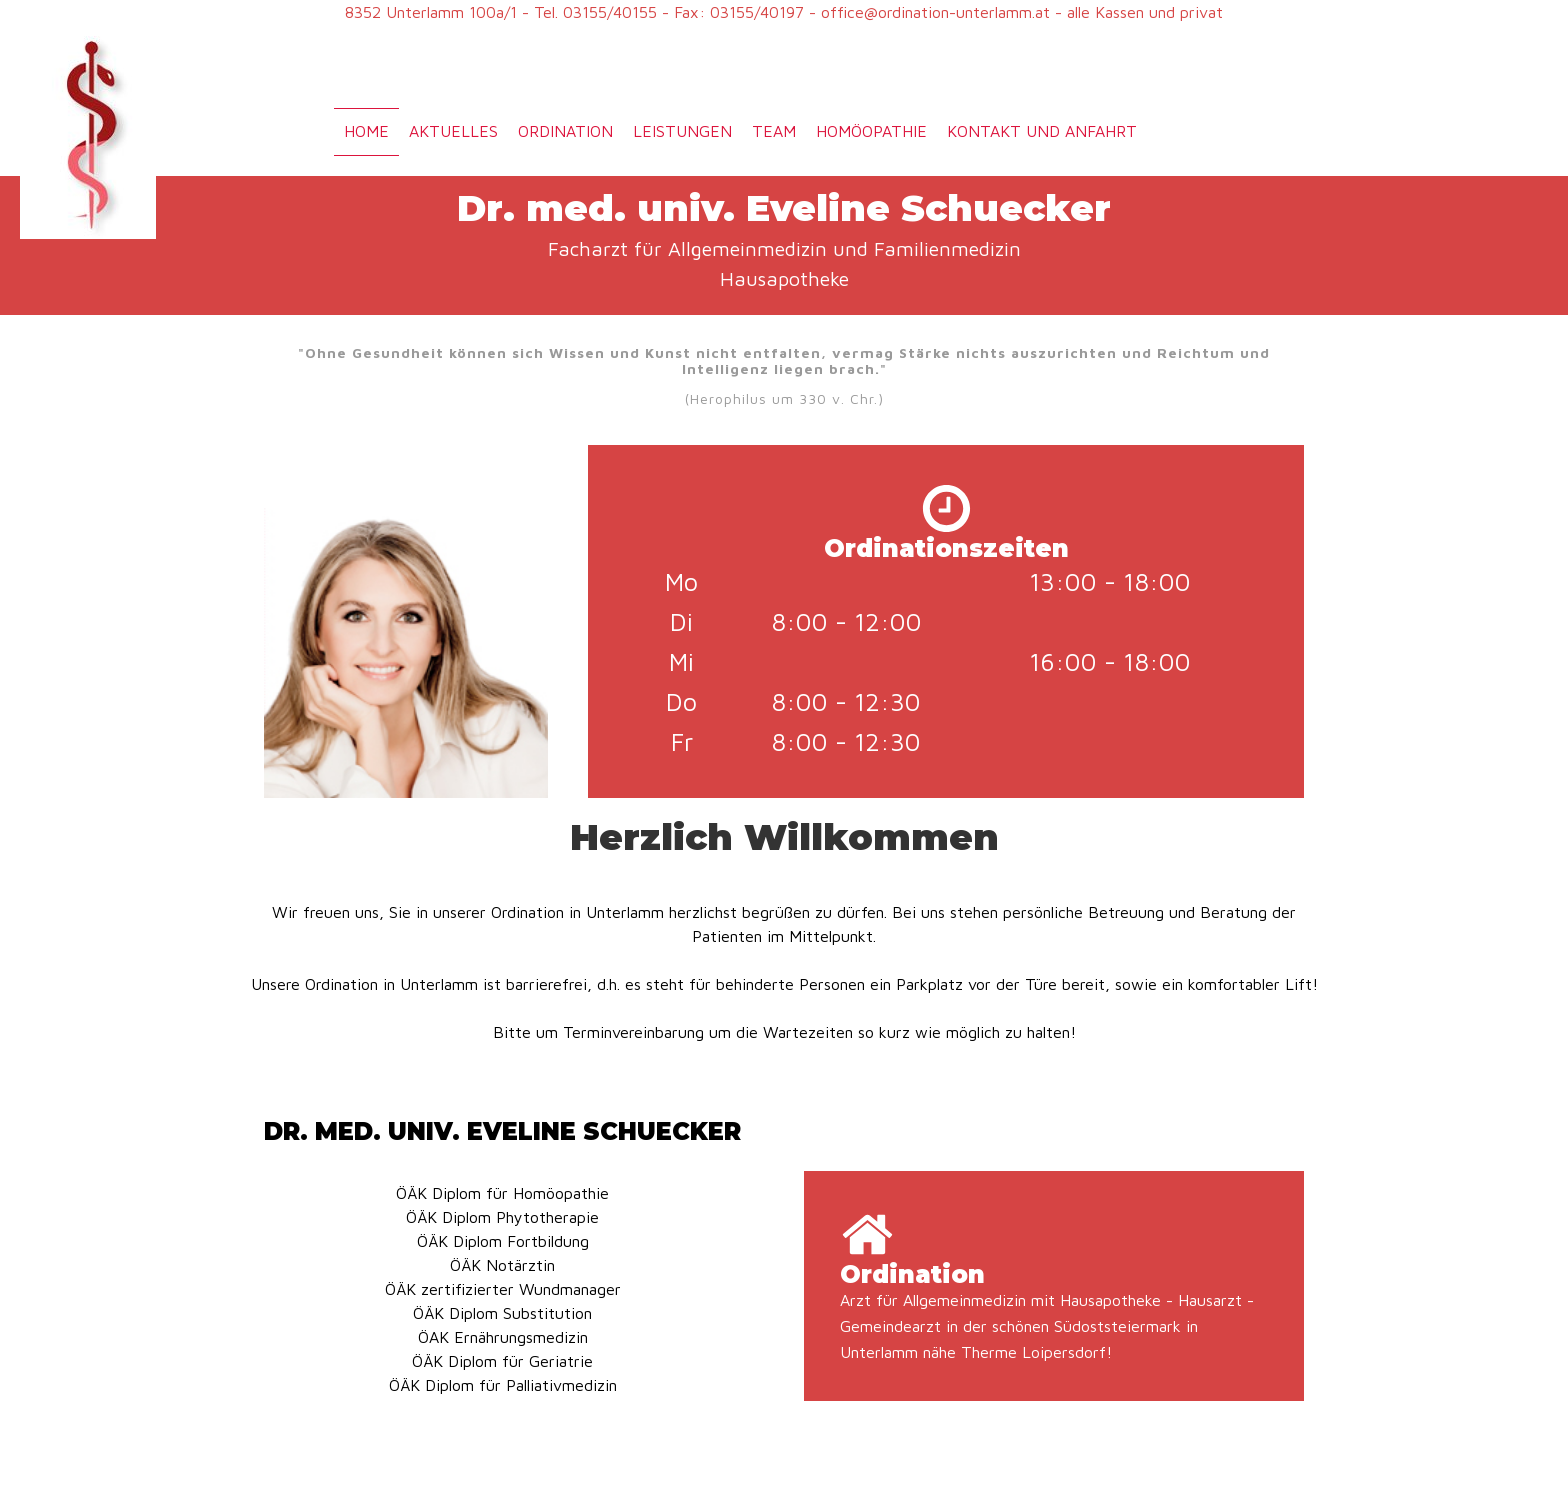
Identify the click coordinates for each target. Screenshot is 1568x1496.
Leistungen (682, 131)
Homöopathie (871, 131)
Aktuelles (453, 131)
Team (774, 131)
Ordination (565, 131)
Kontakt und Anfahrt (1042, 131)
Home (366, 131)
